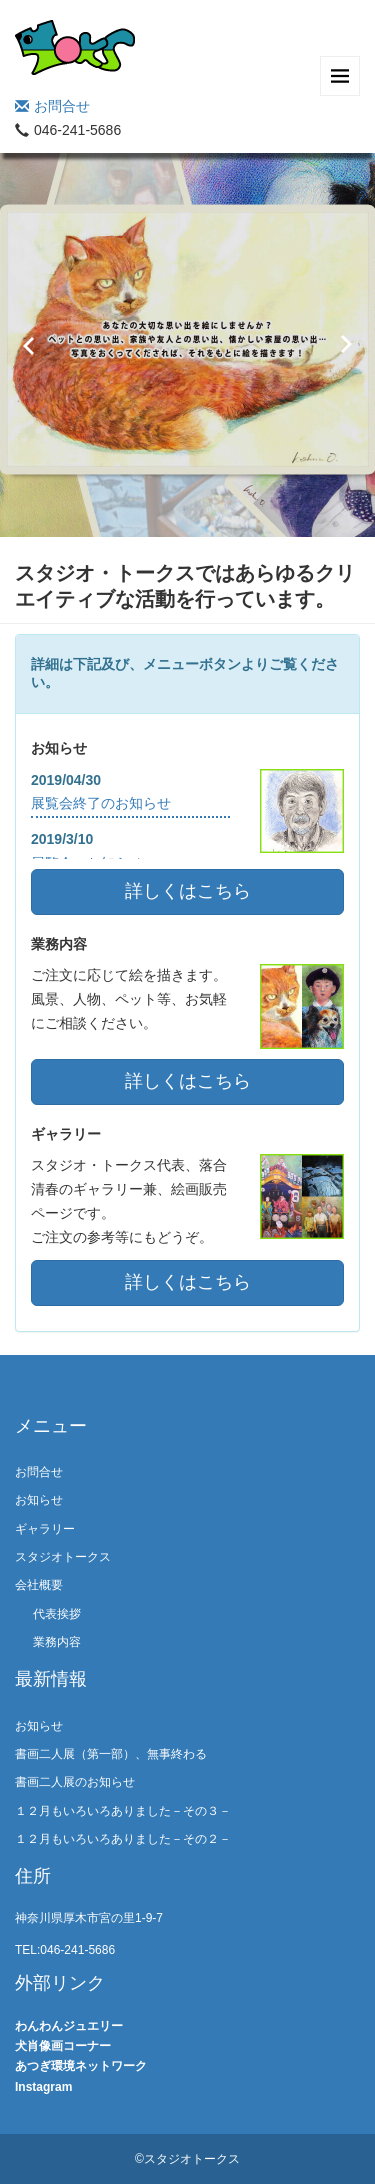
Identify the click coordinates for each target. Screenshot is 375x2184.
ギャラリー (45, 1529)
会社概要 (39, 1585)
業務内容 (57, 1642)
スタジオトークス (63, 1557)
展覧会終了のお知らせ (101, 803)
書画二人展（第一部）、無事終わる (111, 1754)
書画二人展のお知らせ (75, 1782)
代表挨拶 (57, 1614)
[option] (187, 345)
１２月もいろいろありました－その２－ (150, 1839)
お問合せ (52, 106)
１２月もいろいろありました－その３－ (166, 1811)
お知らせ (39, 1500)
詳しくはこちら (188, 891)
